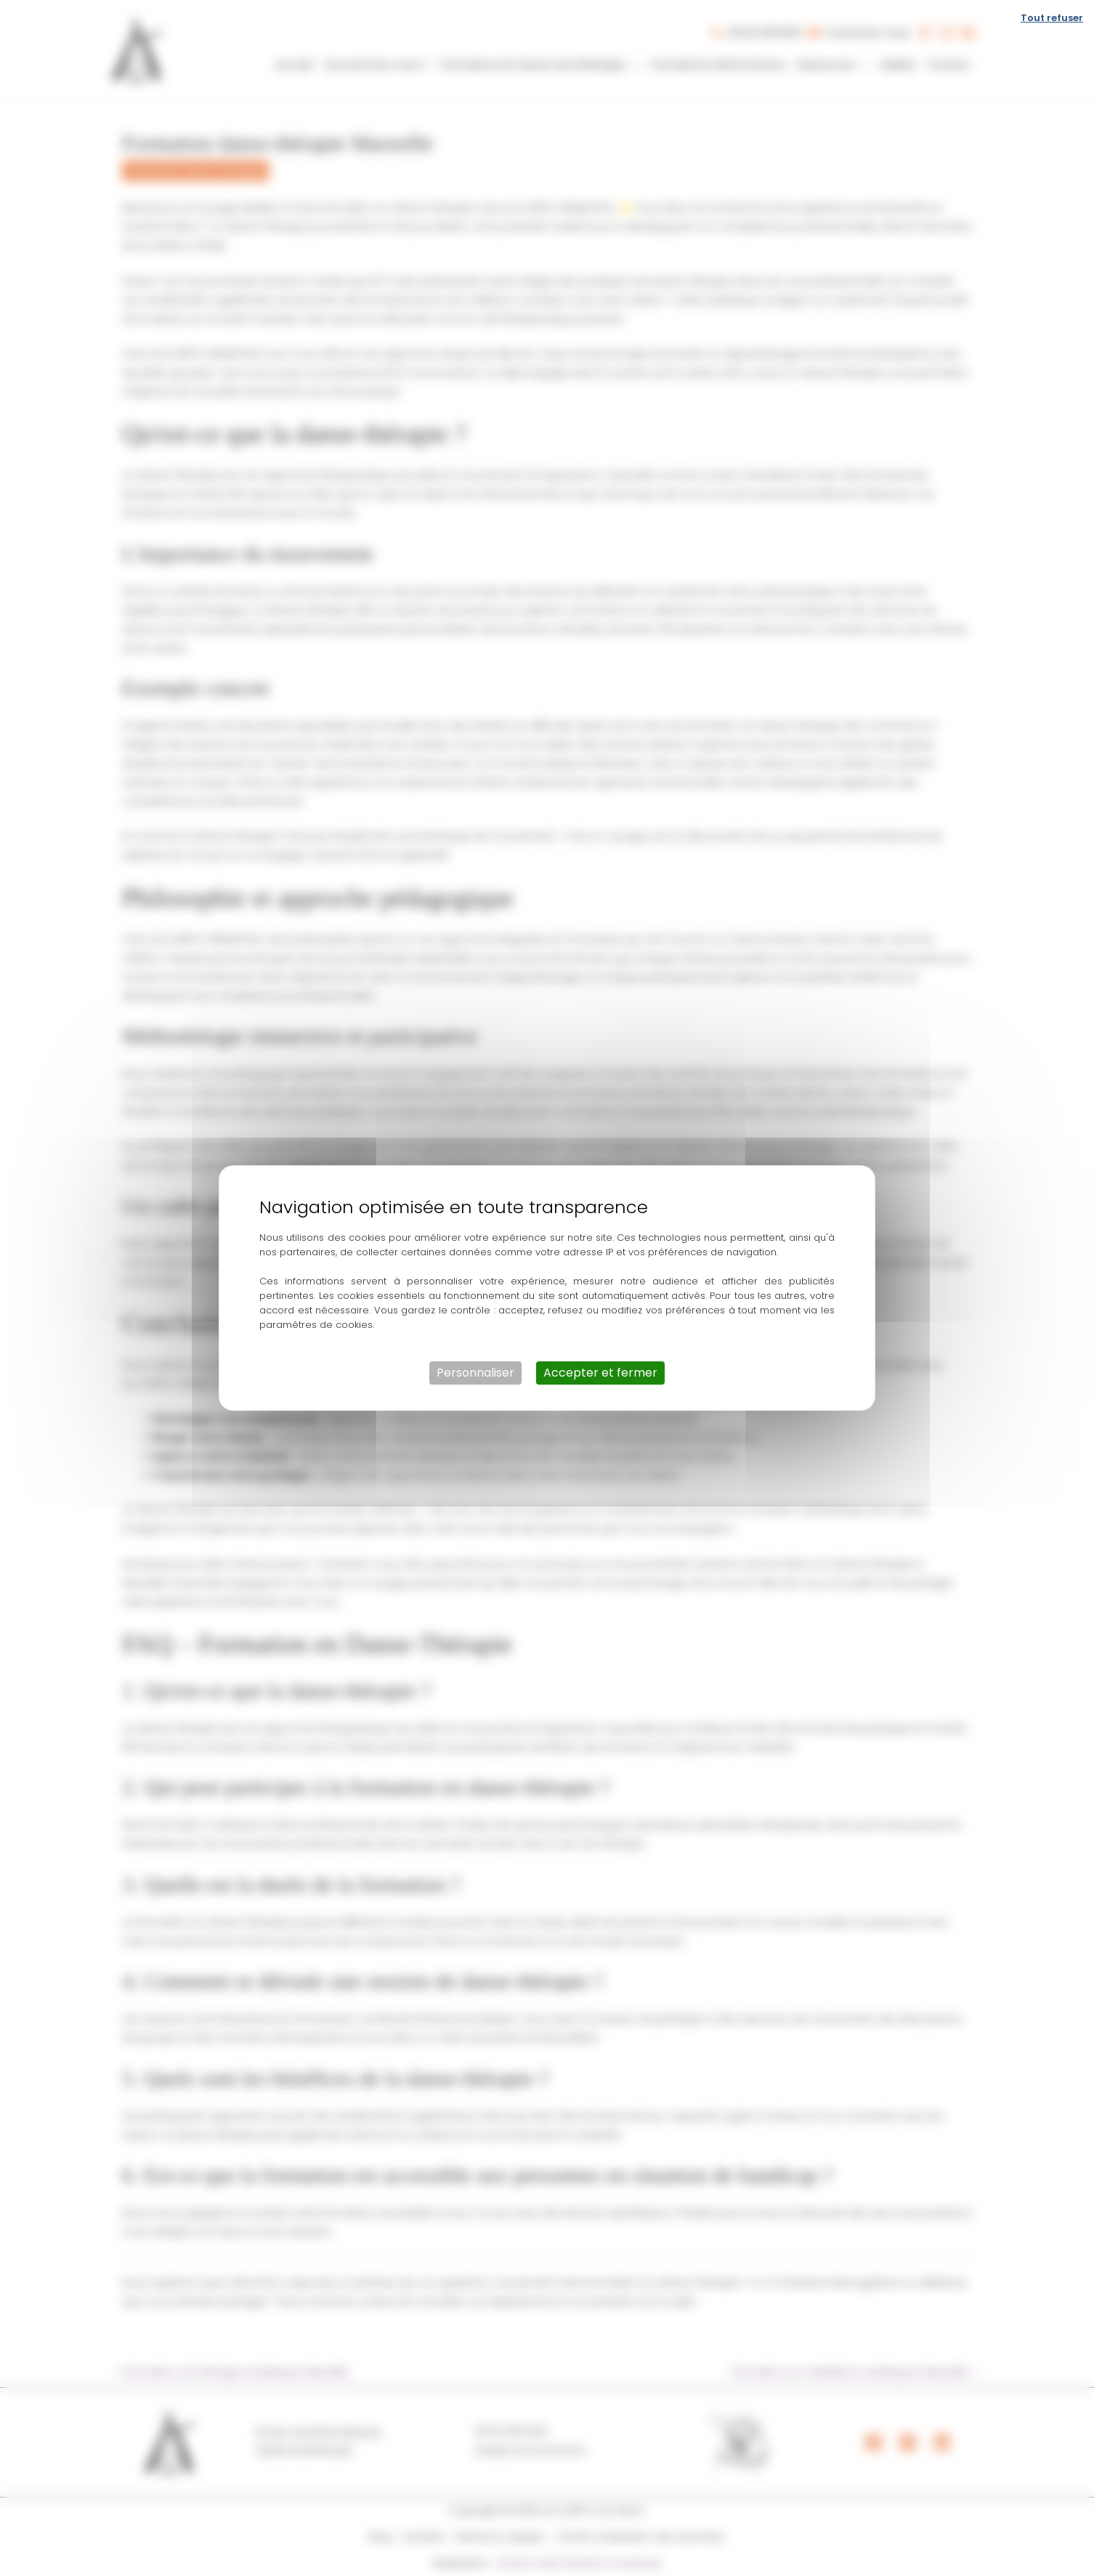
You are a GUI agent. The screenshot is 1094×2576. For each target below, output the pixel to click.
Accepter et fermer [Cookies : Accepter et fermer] (600, 1372)
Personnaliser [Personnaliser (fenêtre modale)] (475, 1372)
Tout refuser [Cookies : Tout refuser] (1052, 18)
